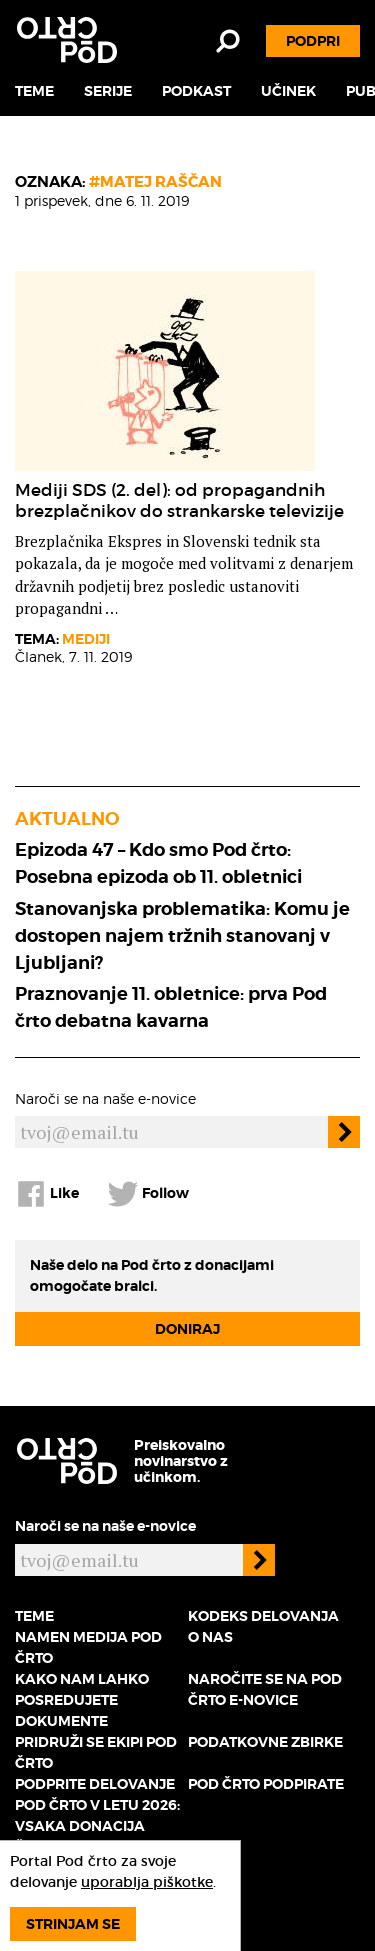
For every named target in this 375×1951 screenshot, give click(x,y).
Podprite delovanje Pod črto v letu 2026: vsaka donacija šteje (97, 1815)
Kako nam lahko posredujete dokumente (82, 1700)
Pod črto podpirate (266, 1784)
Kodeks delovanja (263, 1616)
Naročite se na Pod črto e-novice (265, 1689)
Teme (34, 91)
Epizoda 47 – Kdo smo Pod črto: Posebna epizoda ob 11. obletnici (158, 863)
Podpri (313, 41)
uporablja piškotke (147, 1882)
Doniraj (187, 1329)
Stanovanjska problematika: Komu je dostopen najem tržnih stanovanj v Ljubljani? (182, 935)
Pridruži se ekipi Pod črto (96, 1752)
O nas (210, 1637)
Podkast (196, 91)
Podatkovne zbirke (265, 1742)
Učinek (288, 91)
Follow (148, 1194)
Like (47, 1194)
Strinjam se (73, 1924)
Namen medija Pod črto (88, 1647)
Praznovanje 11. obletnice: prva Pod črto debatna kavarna (171, 1007)
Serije (108, 91)
